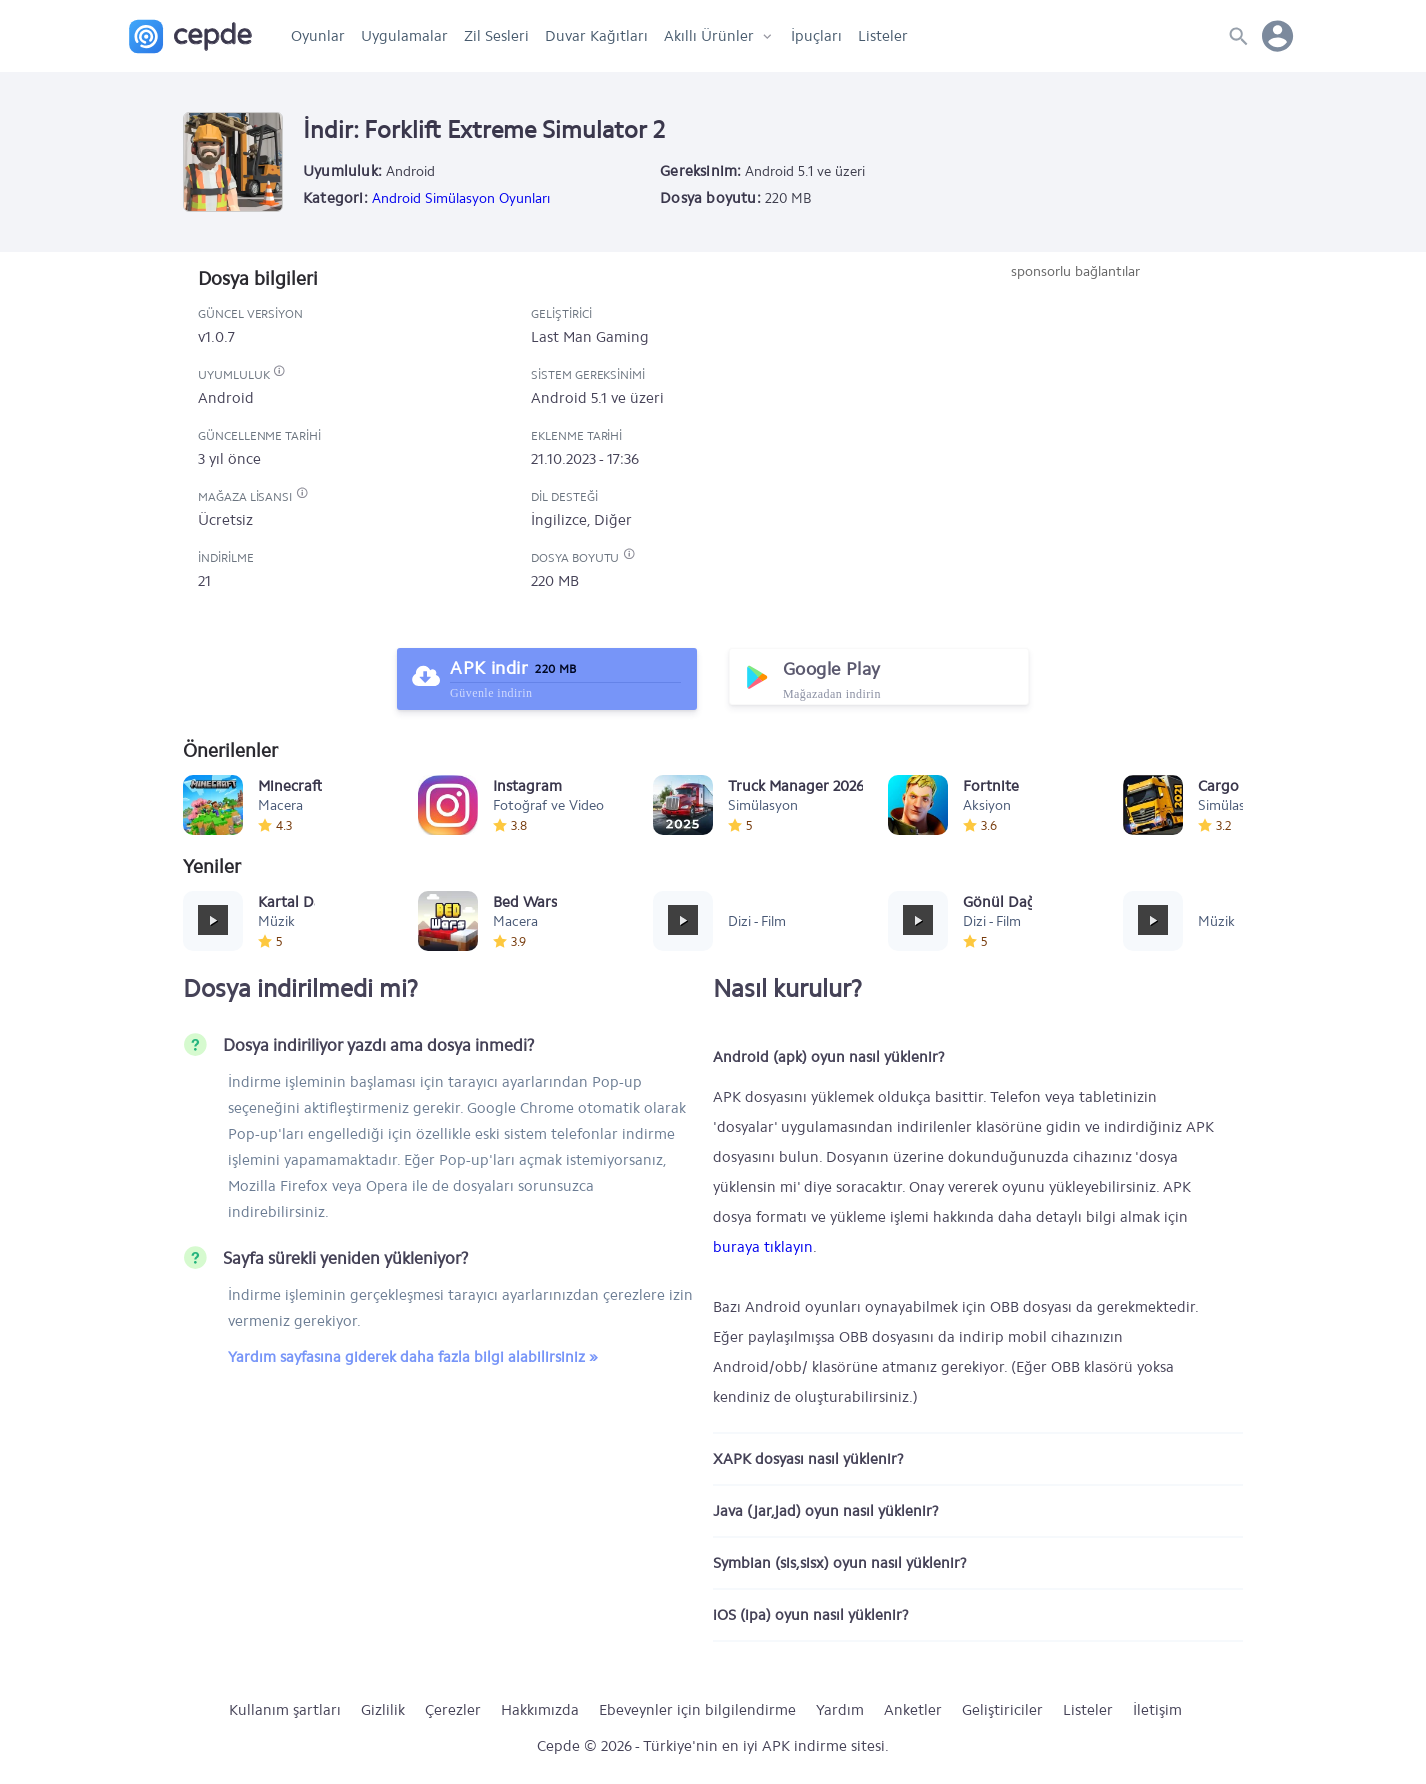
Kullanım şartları (285, 1710)
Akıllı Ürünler (709, 36)
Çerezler (453, 1710)
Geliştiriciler (1002, 1710)
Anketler (913, 1710)
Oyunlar (318, 36)
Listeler (883, 36)
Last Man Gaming (590, 337)
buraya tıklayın (763, 1247)
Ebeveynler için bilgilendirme (697, 1710)
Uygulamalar (404, 36)
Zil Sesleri (496, 36)
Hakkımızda (540, 1710)
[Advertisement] (1075, 432)
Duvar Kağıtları (596, 36)
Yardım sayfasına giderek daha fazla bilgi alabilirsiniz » (413, 1357)
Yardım (840, 1710)
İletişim (1157, 1710)
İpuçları (816, 36)
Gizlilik (383, 1710)
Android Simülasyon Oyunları (461, 198)
